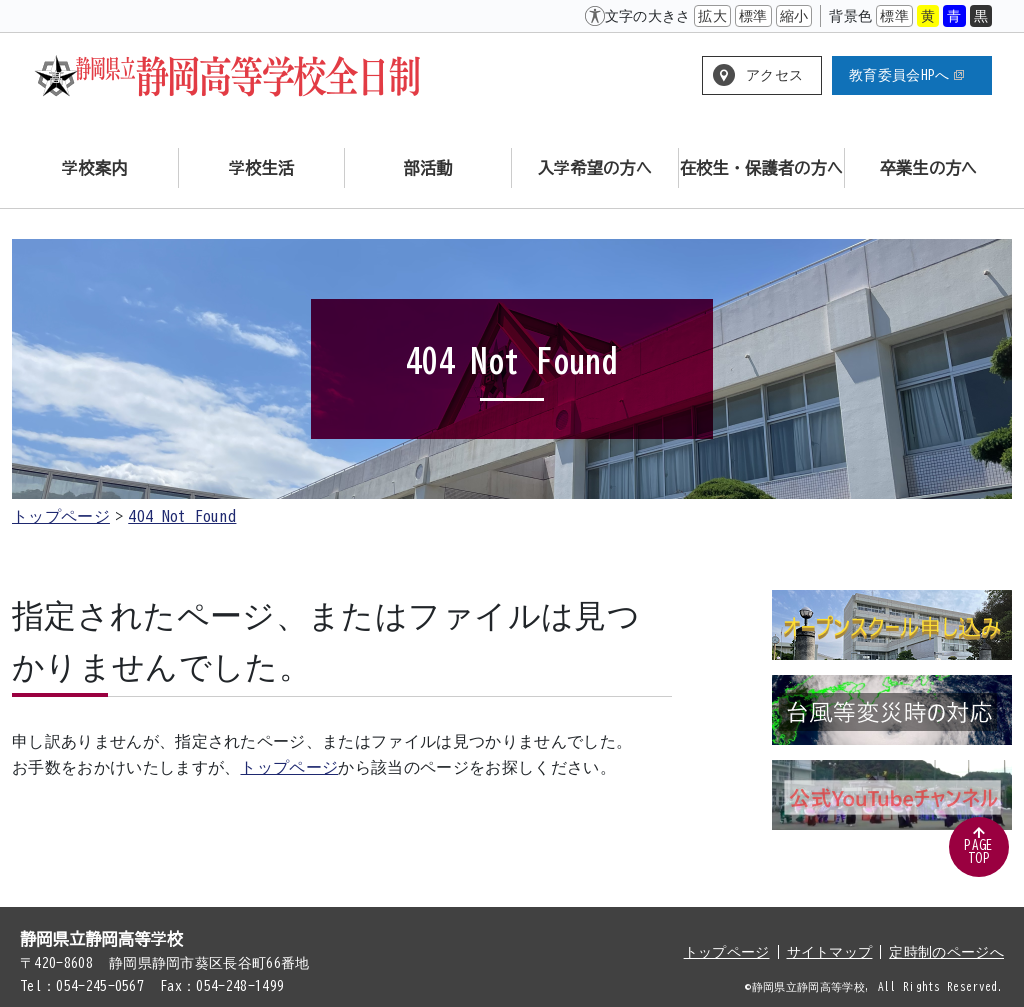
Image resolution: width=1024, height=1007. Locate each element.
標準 (753, 16)
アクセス (774, 75)
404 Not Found (182, 516)
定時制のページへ (946, 952)
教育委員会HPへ (906, 75)
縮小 (794, 16)
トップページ (61, 516)
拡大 (712, 16)
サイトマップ (830, 952)
